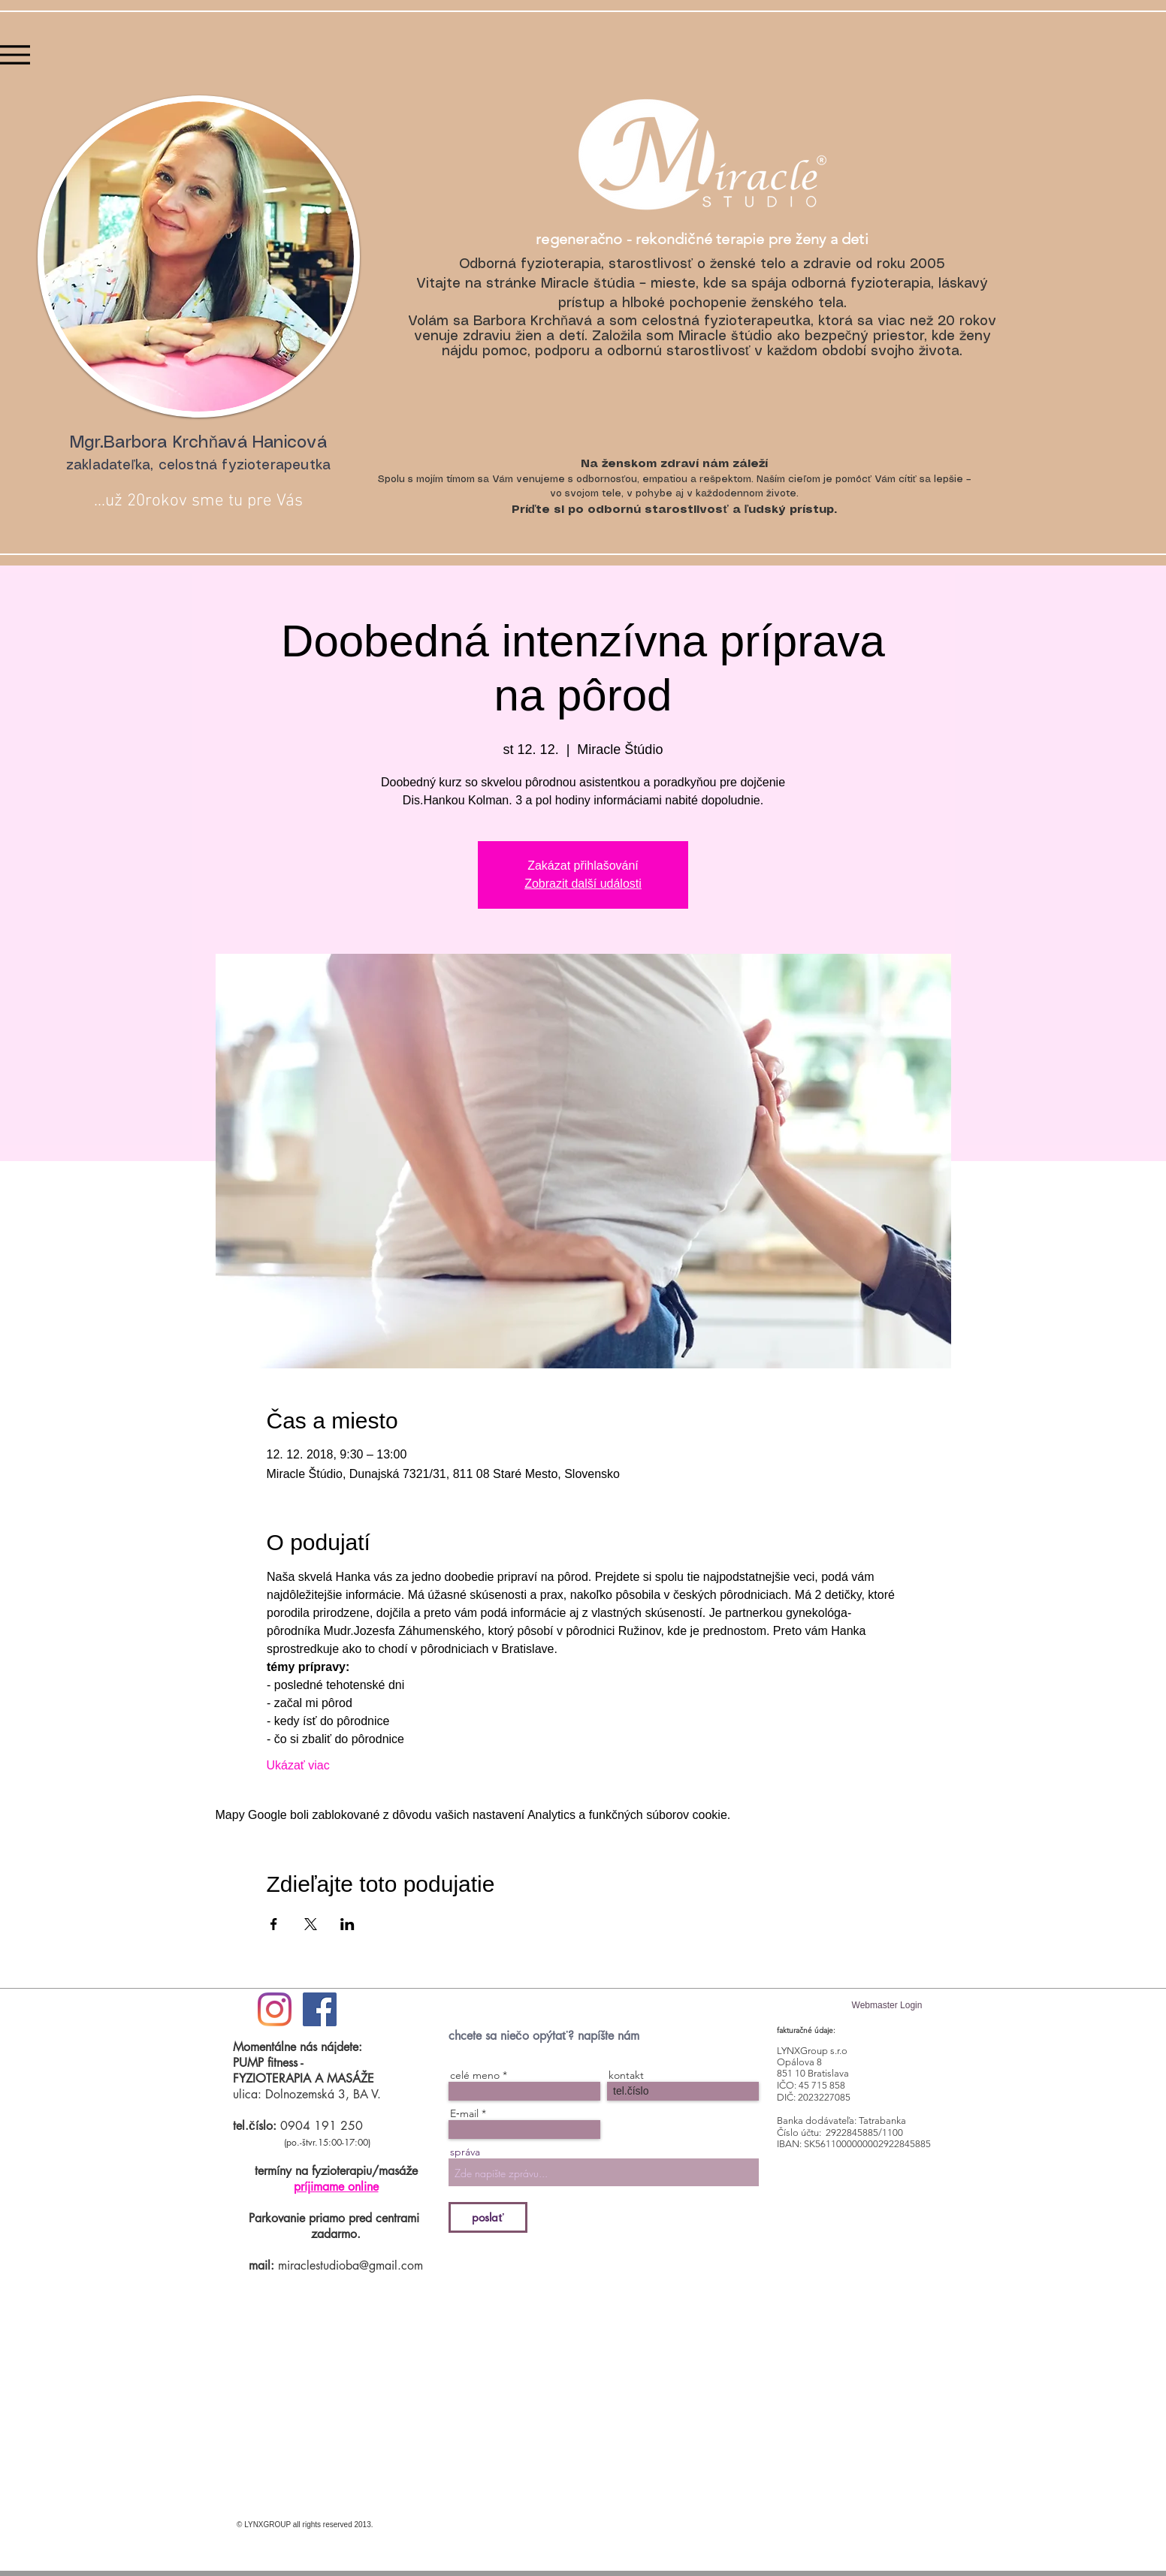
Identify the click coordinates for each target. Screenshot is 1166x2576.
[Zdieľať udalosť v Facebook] (274, 1924)
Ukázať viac (298, 1765)
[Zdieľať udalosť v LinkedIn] (347, 1924)
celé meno (475, 2075)
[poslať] (488, 2217)
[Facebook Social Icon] (320, 2009)
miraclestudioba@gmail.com (350, 2265)
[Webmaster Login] (887, 2005)
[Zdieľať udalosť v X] (311, 1924)
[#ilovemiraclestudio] (275, 2009)
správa (465, 2151)
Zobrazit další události (583, 883)
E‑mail (464, 2113)
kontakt (626, 2075)
